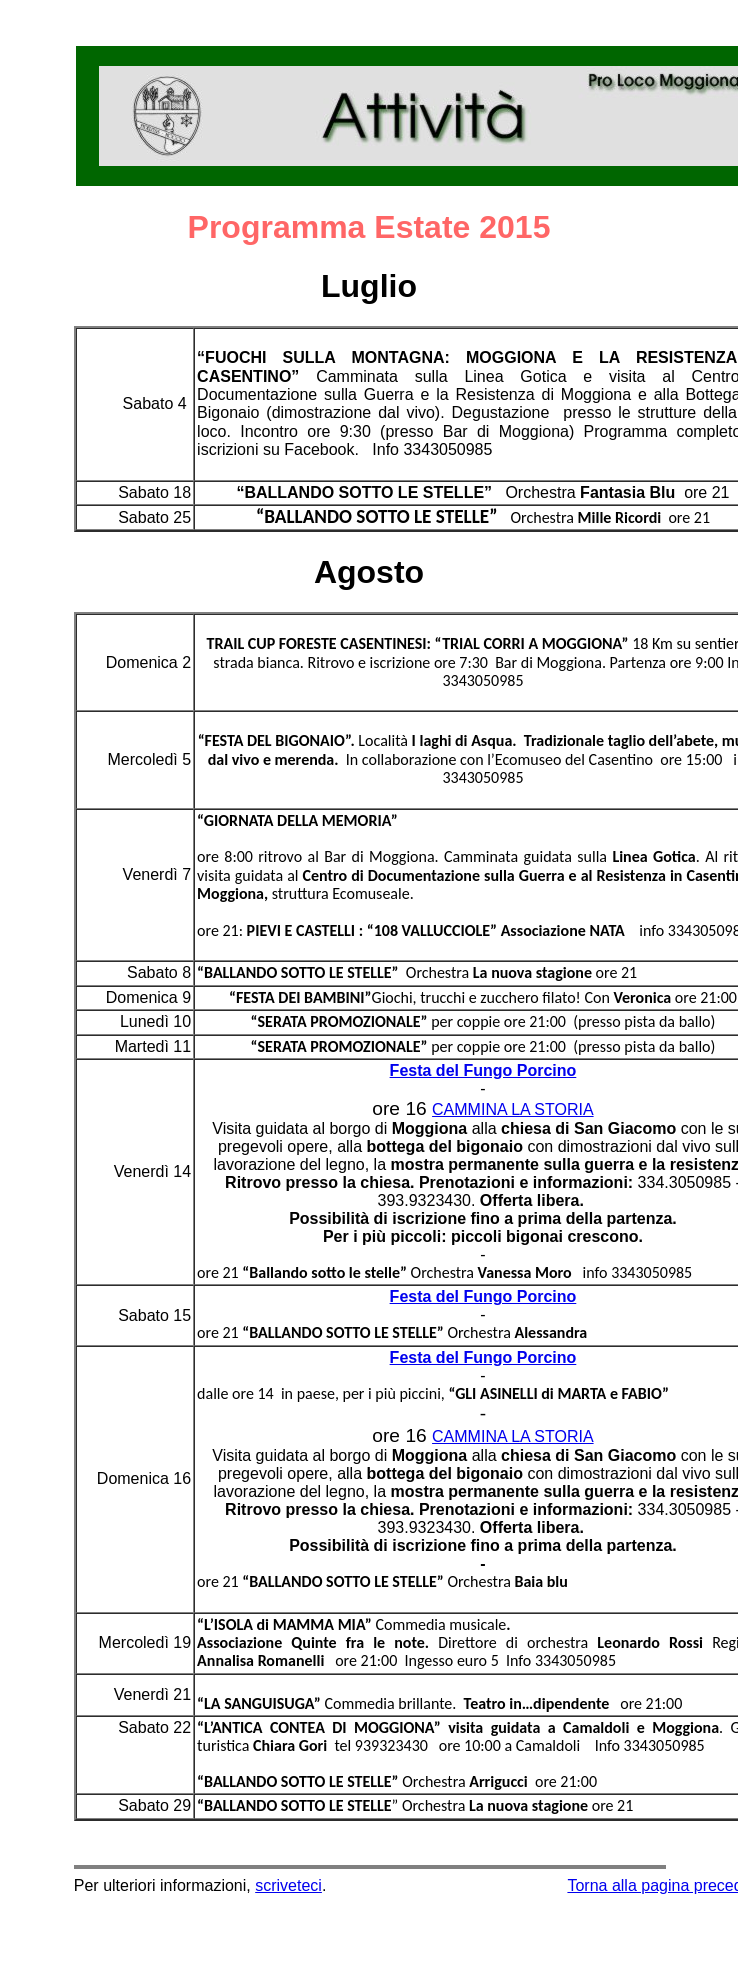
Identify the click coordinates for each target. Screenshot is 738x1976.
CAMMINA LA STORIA (513, 1109)
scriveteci (288, 1885)
